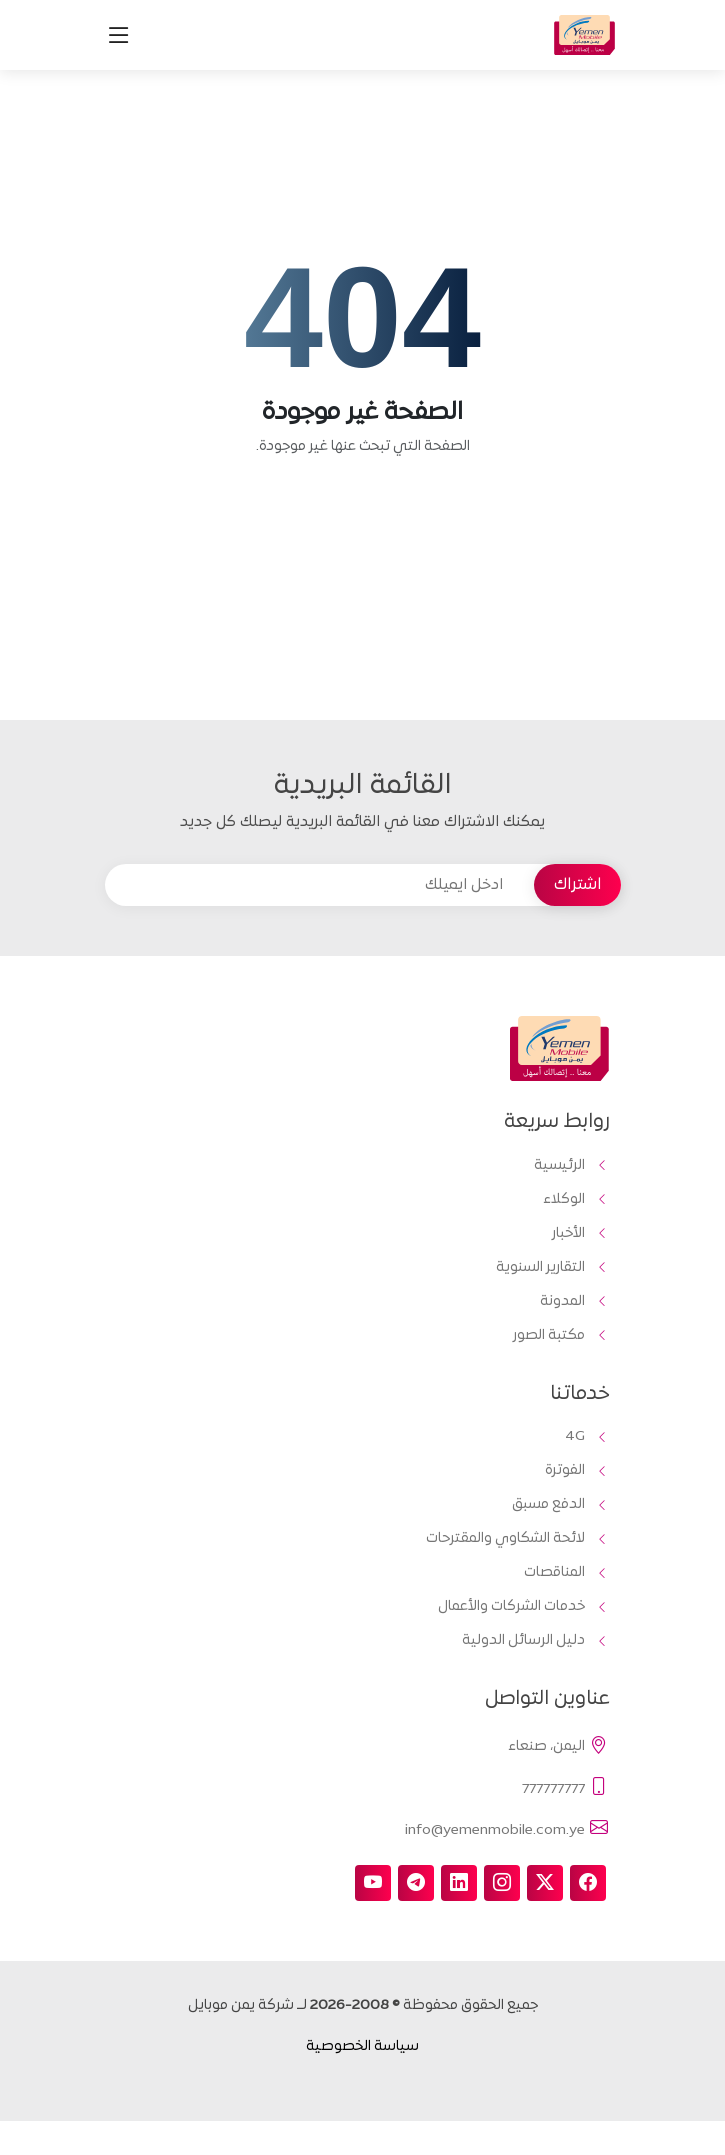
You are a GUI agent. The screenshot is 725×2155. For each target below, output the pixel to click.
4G (575, 1437)
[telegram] (416, 1883)
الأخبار (568, 1234)
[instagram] (502, 1883)
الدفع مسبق (548, 1505)
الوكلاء (564, 1200)
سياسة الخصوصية (362, 2046)
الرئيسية (559, 1166)
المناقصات (554, 1573)
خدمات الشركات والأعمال (511, 1607)
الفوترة (565, 1471)
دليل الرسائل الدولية (523, 1641)
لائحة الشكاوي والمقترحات (505, 1539)
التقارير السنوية (540, 1268)
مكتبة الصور (549, 1336)
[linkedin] (459, 1883)
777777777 (566, 1788)
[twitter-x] (545, 1883)
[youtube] (373, 1883)
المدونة (562, 1302)
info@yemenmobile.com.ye (507, 1829)
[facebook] (588, 1883)
